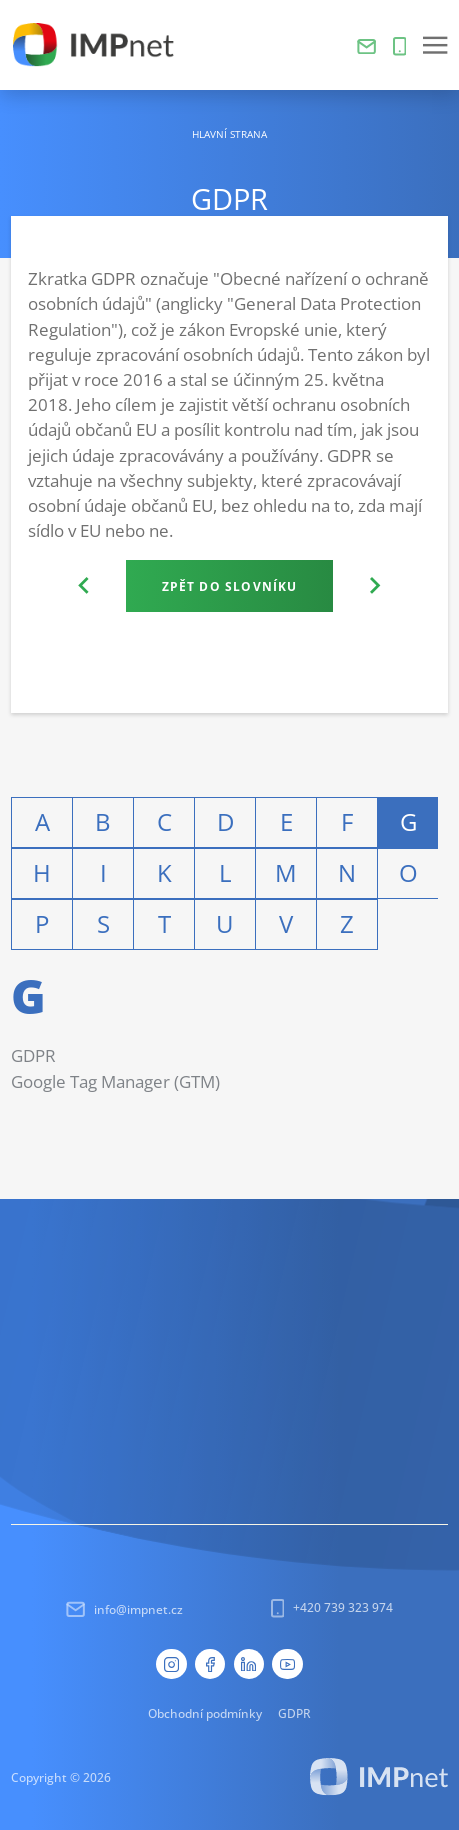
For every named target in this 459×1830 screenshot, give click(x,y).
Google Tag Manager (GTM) (115, 1081)
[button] (435, 45)
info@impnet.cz (124, 1609)
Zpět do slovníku (230, 586)
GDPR (33, 1055)
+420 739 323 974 (332, 1608)
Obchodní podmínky (205, 1713)
